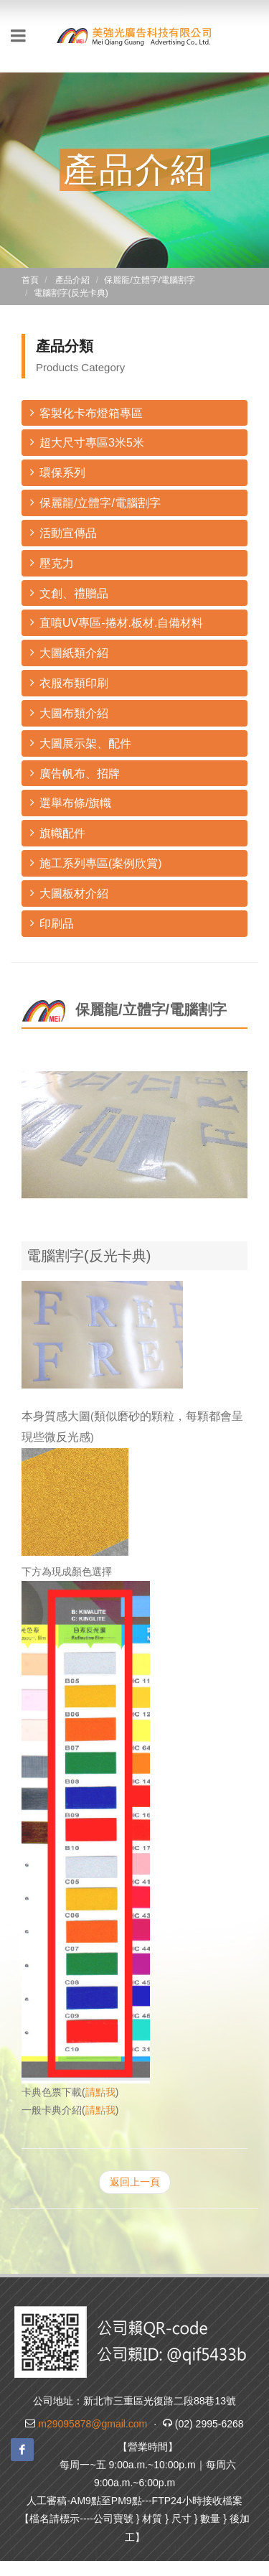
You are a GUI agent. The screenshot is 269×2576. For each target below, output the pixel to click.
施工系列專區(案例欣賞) (96, 862)
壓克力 (52, 562)
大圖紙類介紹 (69, 652)
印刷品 (52, 923)
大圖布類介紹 (69, 712)
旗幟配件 (57, 832)
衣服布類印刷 (69, 682)
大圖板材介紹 (69, 893)
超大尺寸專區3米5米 (87, 442)
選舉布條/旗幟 (70, 802)
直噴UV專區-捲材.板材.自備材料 (116, 622)
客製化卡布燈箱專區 (86, 412)
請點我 (100, 2092)
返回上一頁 (135, 2182)
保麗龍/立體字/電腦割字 (95, 502)
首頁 (30, 280)
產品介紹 (72, 280)
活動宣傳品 (63, 532)
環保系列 (57, 472)
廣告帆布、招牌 (75, 773)
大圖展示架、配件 (80, 742)
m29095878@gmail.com (92, 2424)
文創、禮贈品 (69, 592)
